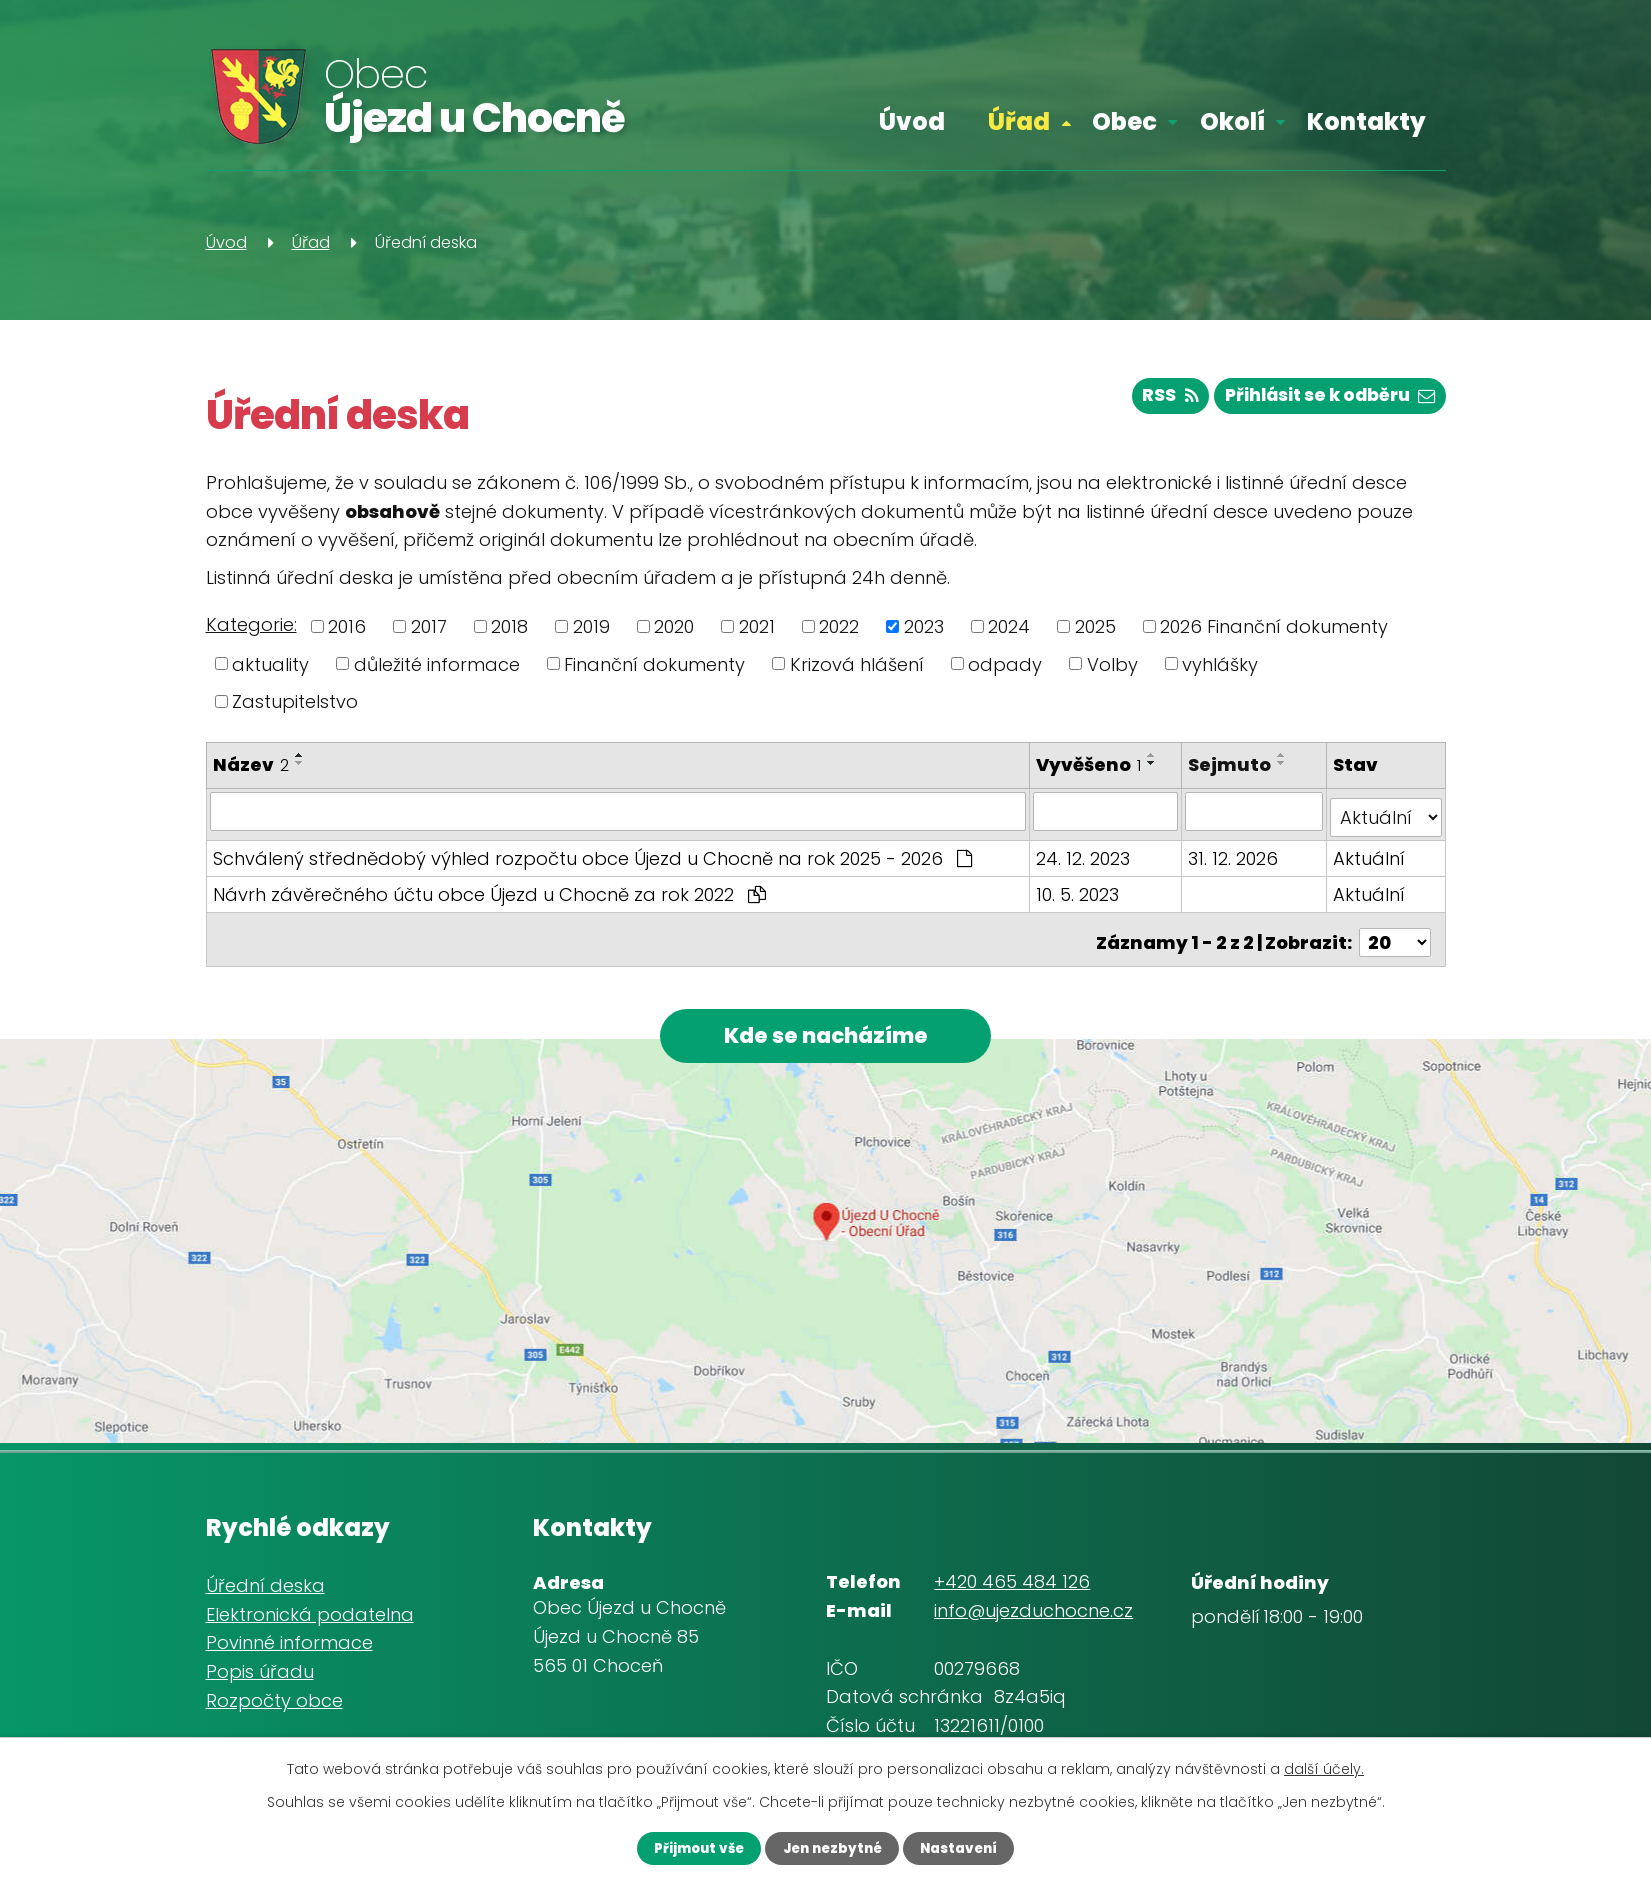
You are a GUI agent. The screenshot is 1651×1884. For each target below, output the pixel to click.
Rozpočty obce (274, 1693)
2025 (1095, 626)
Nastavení (972, 1847)
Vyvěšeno (1090, 764)
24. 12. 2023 (1085, 851)
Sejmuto (1231, 764)
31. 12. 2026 (1235, 851)
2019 (591, 626)
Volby (1112, 663)
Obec (1124, 121)
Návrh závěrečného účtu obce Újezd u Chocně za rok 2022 (489, 887)
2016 (347, 626)
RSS (1152, 400)
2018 (509, 626)
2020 (674, 626)
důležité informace (437, 663)
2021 (757, 626)
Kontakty (1366, 121)
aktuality (270, 663)
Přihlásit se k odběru (1323, 400)
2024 (1009, 626)
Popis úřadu (260, 1665)
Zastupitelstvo (295, 701)
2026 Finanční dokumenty (1274, 626)
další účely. (1324, 1767)
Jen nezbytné (832, 1847)
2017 (429, 626)
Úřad (1019, 121)
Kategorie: (251, 624)
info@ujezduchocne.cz (1033, 1604)
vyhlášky (1220, 663)
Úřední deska (265, 1578)
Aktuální (1370, 851)
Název (251, 764)
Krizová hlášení (857, 663)
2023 (924, 626)
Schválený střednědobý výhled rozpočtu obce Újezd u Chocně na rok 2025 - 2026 (592, 851)
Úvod (912, 121)
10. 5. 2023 (1079, 887)
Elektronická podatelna (310, 1607)
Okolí (1232, 121)
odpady (1005, 663)
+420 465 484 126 (1012, 1575)
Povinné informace (289, 1636)
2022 (839, 626)
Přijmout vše (685, 1847)
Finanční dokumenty (654, 663)
